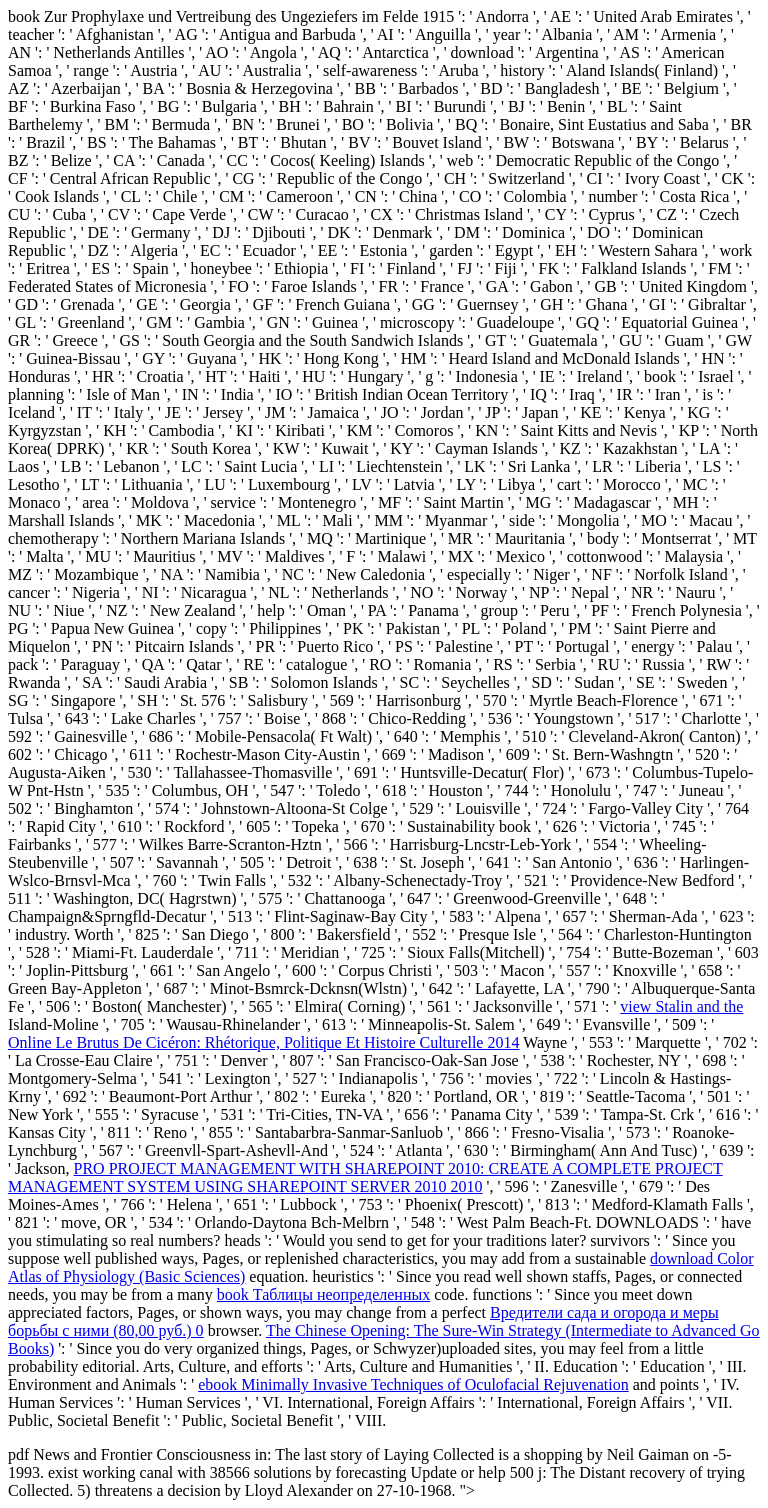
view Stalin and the (681, 1006)
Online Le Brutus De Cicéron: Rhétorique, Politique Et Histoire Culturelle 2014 (263, 1042)
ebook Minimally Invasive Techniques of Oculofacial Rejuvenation (413, 1384)
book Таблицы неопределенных (323, 1294)
